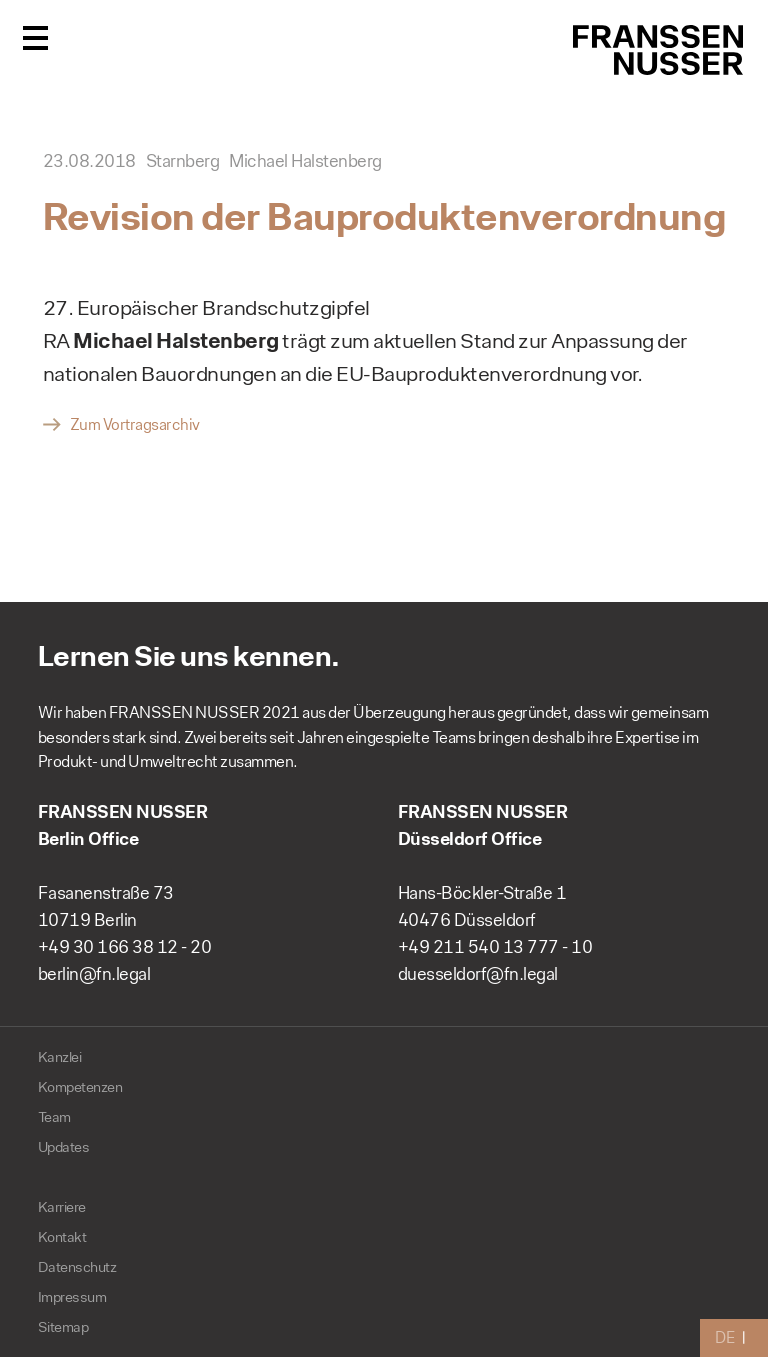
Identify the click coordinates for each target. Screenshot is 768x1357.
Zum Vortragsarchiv (135, 424)
